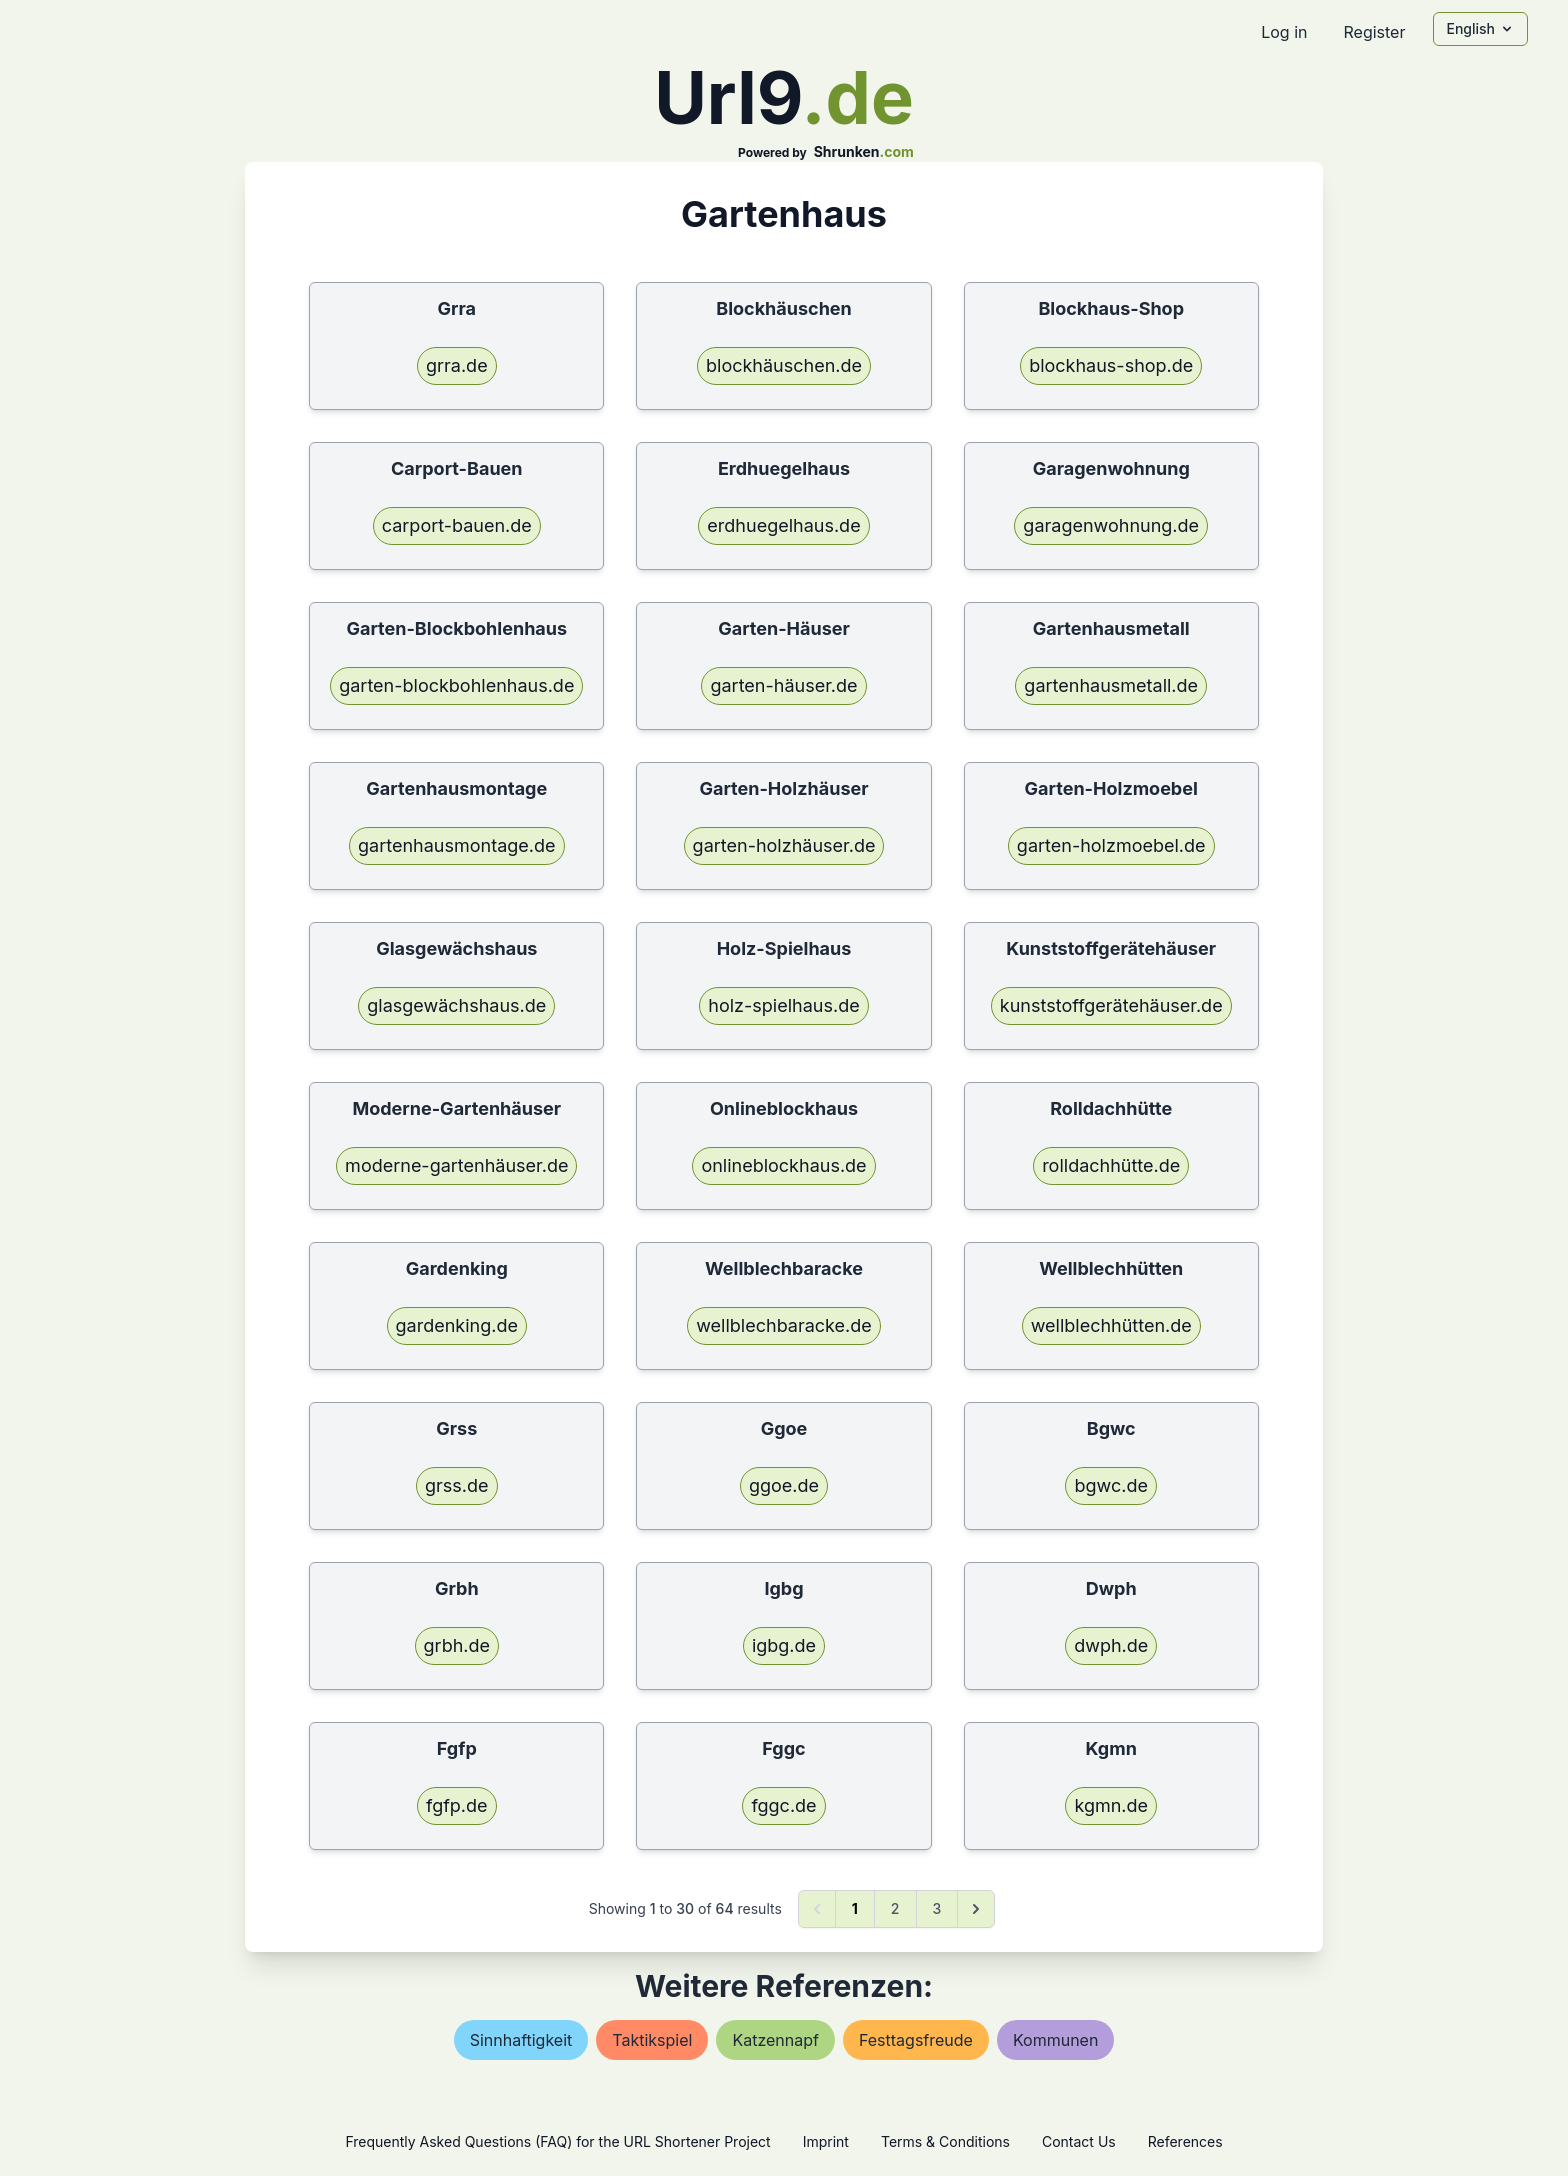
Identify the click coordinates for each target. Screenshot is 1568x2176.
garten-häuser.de (783, 685)
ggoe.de (784, 1485)
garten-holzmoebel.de (1111, 845)
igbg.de (784, 1645)
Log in (1284, 32)
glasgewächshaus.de (456, 1005)
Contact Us (1079, 2141)
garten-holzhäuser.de (784, 845)
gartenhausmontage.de (456, 845)
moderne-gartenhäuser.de (456, 1165)
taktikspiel (652, 2040)
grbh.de (457, 1645)
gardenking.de (457, 1325)
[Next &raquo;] (976, 1909)
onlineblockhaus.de (783, 1165)
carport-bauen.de (457, 525)
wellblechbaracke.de (784, 1325)
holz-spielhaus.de (783, 1005)
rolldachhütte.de (1111, 1165)
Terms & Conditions (945, 2141)
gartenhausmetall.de (1111, 685)
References (1185, 2141)
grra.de (457, 365)
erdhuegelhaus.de (783, 525)
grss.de (457, 1485)
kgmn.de (1111, 1805)
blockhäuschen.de (784, 365)
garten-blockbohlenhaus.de (456, 685)
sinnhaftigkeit (521, 2040)
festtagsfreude (916, 2040)
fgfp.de (457, 1805)
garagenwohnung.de (1111, 525)
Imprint (826, 2141)
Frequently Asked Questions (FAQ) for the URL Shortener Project (557, 2141)
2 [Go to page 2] (895, 1908)
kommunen (1055, 2040)
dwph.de (1111, 1645)
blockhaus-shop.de (1111, 365)
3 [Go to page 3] (937, 1908)
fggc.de (783, 1805)
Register (1374, 32)
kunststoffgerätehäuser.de (1111, 1005)
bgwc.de (1110, 1485)
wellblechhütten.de (1111, 1325)
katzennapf (775, 2040)
